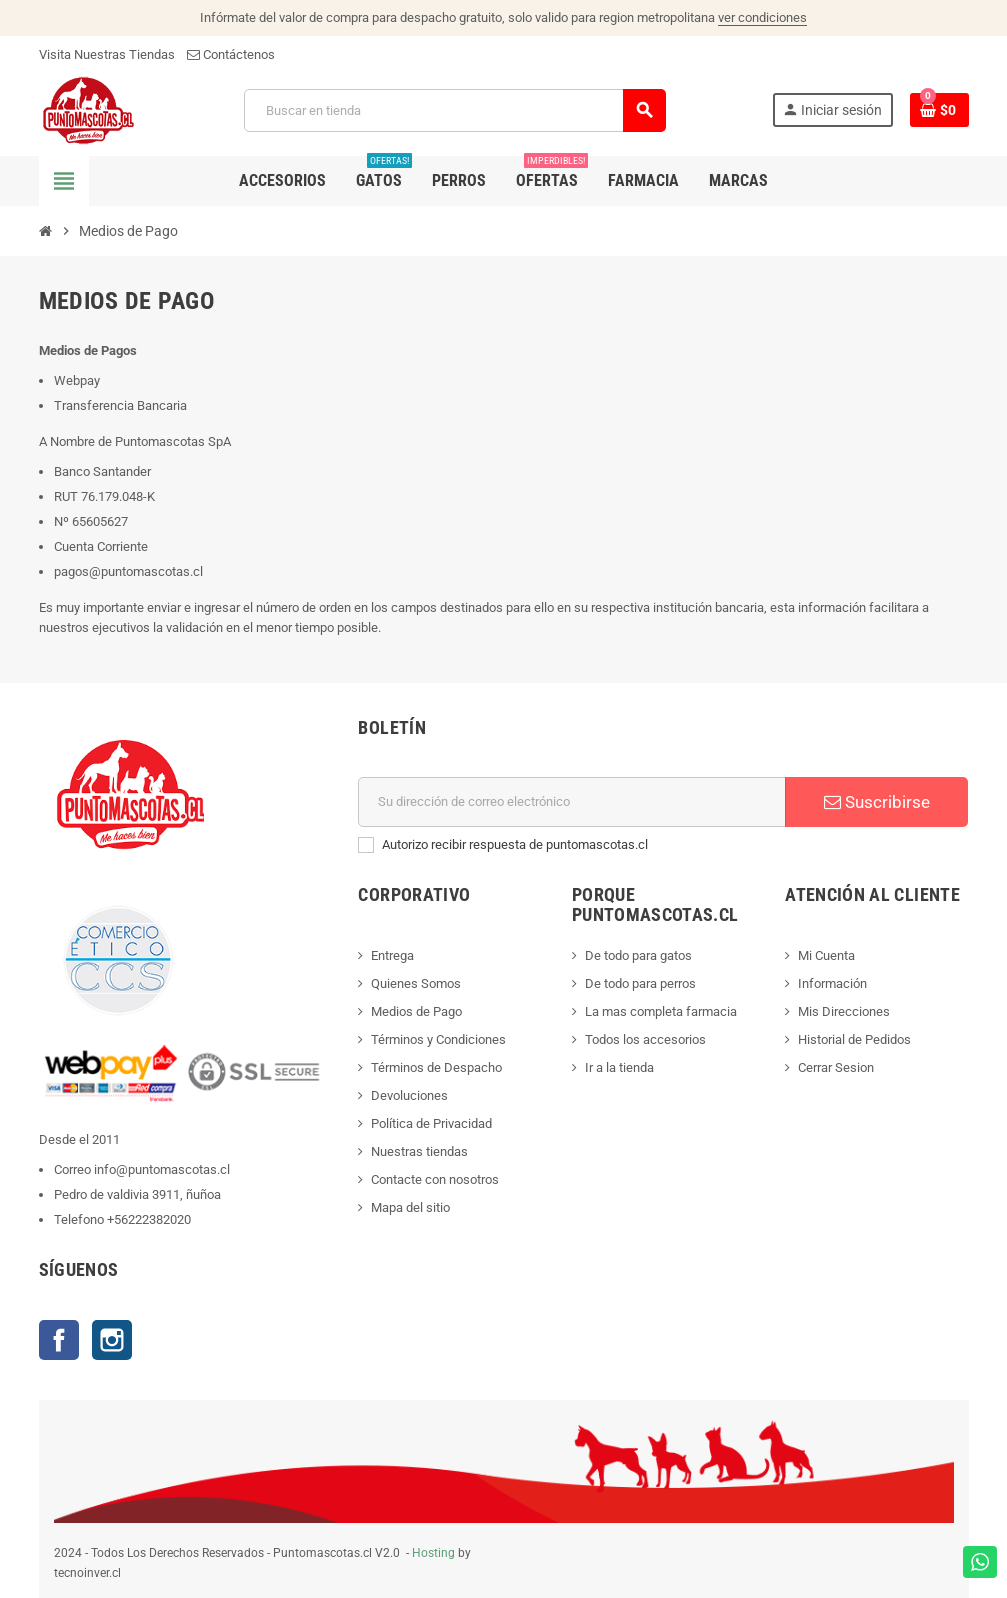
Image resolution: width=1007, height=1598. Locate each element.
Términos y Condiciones (438, 1039)
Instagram (112, 1340)
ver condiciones (762, 17)
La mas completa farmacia (661, 1011)
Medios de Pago (416, 1011)
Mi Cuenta (826, 955)
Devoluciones (409, 1095)
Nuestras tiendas (419, 1151)
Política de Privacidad (431, 1123)
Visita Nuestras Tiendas (107, 54)
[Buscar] (454, 110)
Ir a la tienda (619, 1067)
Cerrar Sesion (836, 1067)
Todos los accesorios (645, 1039)
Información (832, 983)
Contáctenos (231, 54)
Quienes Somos (416, 983)
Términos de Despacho (436, 1067)
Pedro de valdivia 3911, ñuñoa (137, 1194)
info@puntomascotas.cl (162, 1169)
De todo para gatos (638, 955)
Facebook (59, 1340)
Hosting (433, 1553)
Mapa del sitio (410, 1207)
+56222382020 (149, 1219)
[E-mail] (572, 802)
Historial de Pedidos (854, 1039)
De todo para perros (640, 983)
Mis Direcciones (844, 1011)
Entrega (392, 955)
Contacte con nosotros (435, 1179)
